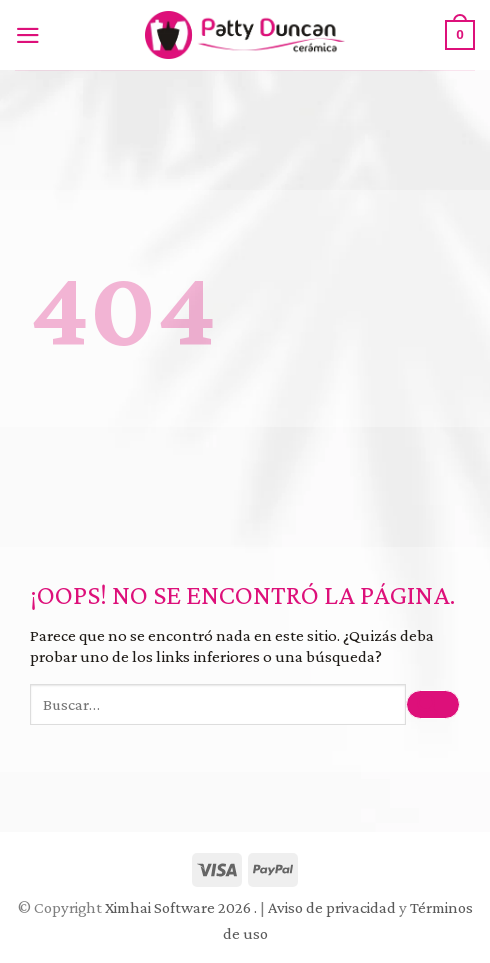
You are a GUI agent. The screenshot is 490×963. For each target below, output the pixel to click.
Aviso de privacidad (332, 907)
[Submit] (433, 704)
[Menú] (33, 35)
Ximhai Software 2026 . (182, 907)
